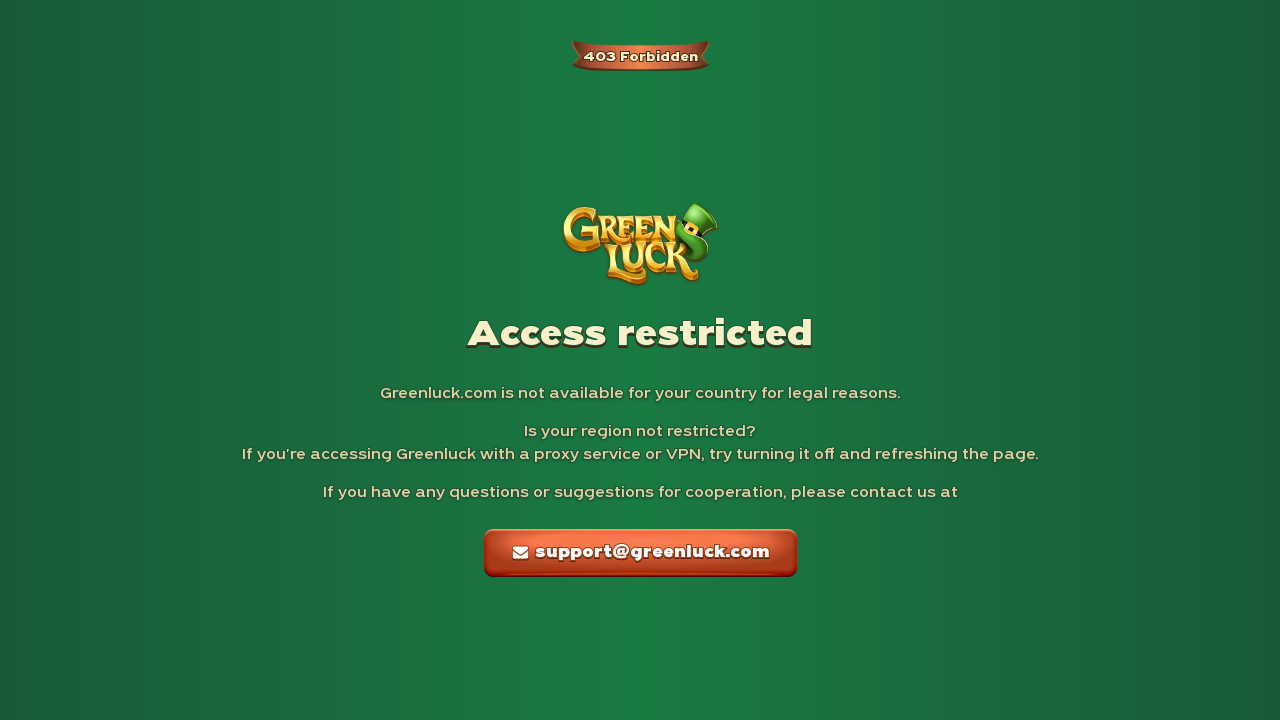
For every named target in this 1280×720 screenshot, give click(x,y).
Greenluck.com (438, 394)
